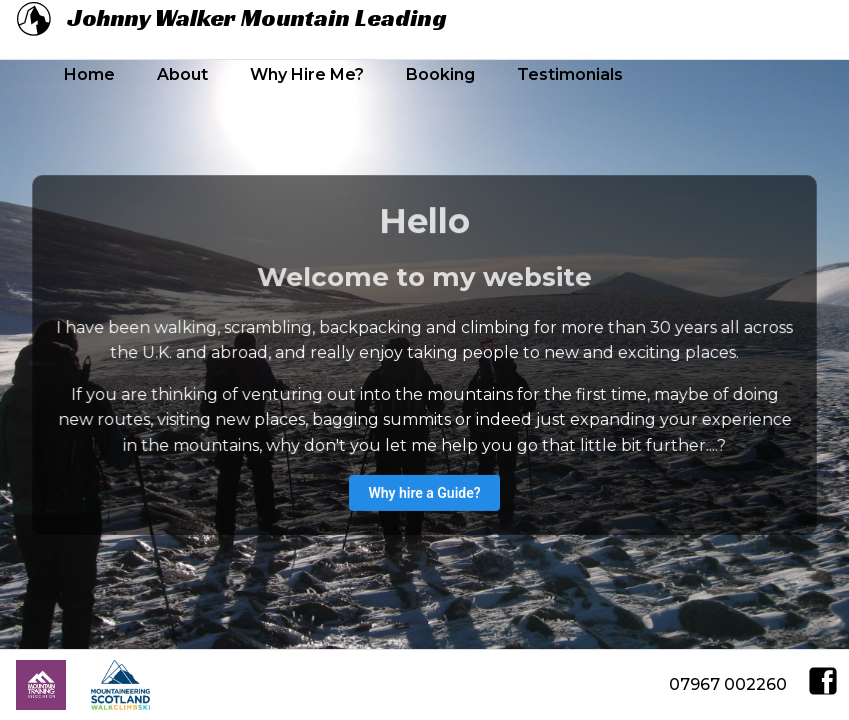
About (182, 74)
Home (89, 74)
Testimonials (570, 74)
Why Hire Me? (307, 74)
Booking (440, 74)
